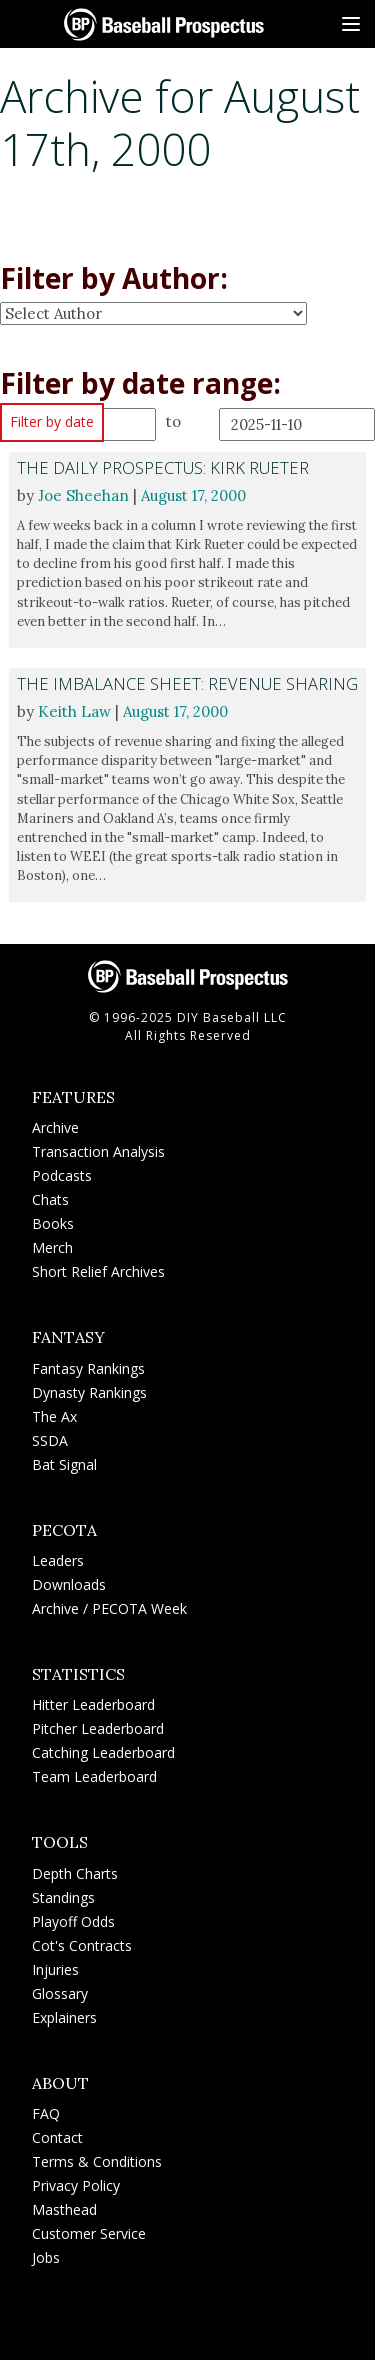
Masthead (64, 2209)
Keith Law (74, 711)
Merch (52, 1247)
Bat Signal (64, 1464)
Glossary (60, 1993)
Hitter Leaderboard (93, 1704)
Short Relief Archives (98, 1271)
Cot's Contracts (82, 1945)
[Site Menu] (351, 24)
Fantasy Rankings (88, 1368)
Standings (63, 1897)
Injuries (55, 1969)
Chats (50, 1199)
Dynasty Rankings (89, 1392)
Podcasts (62, 1175)
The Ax (54, 1416)
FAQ (46, 2113)
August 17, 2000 (193, 495)
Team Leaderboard (94, 1776)
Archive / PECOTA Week (109, 1608)
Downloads (69, 1584)
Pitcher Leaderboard (98, 1728)
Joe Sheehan (83, 495)
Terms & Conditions (97, 2161)
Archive (55, 1127)
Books (53, 1223)
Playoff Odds (73, 1921)
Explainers (64, 2017)
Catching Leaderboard (103, 1752)
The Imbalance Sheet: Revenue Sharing (187, 683)
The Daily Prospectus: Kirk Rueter (163, 467)
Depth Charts (75, 1873)
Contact (57, 2137)
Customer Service (89, 2233)
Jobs (46, 2257)
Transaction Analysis (98, 1151)
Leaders (58, 1560)
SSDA (50, 1440)
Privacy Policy (76, 2185)
